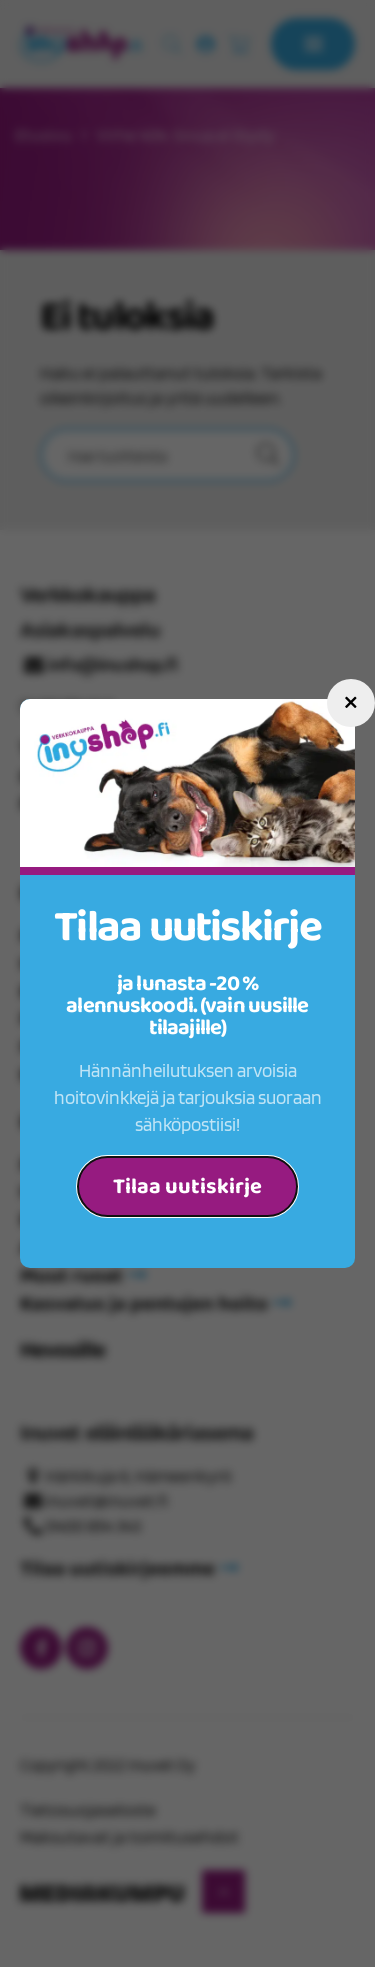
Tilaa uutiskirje (187, 1187)
